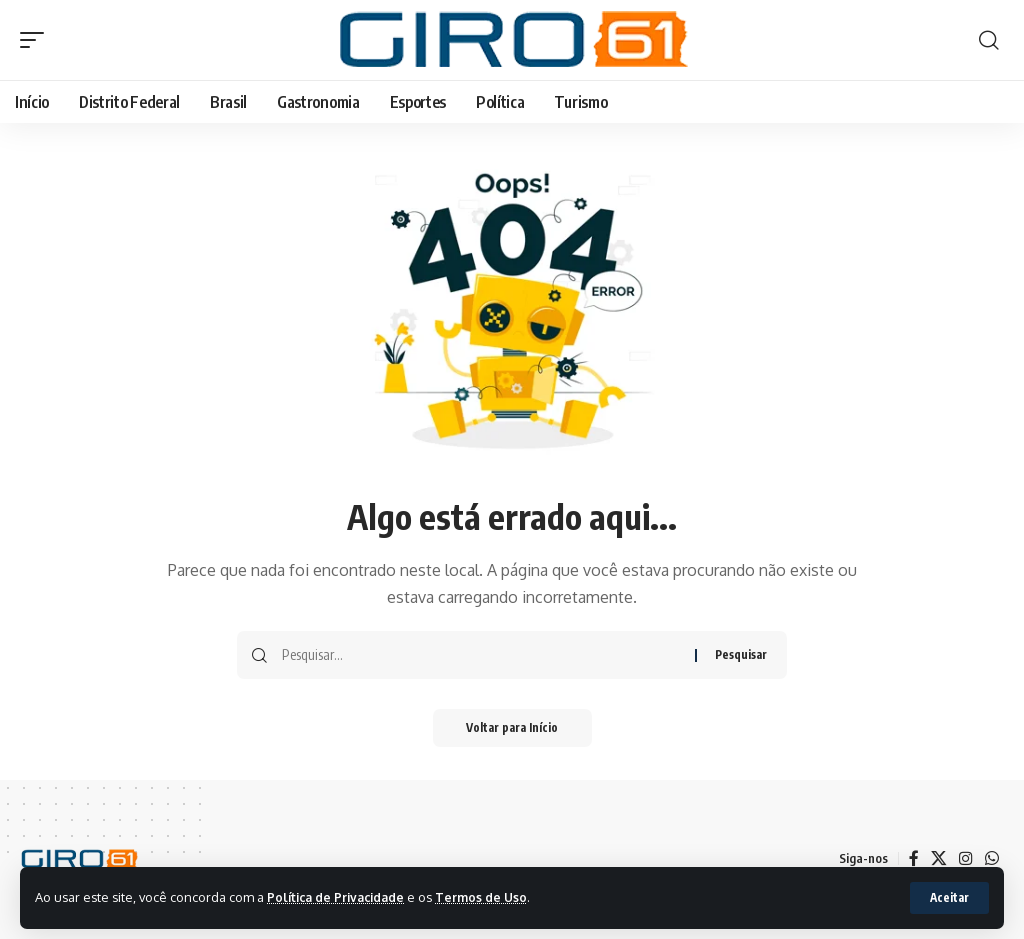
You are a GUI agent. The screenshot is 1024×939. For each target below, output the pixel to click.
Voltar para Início (512, 728)
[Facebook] (914, 858)
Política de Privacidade (340, 897)
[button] (948, 898)
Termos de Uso (491, 897)
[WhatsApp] (992, 858)
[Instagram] (966, 858)
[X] (939, 858)
